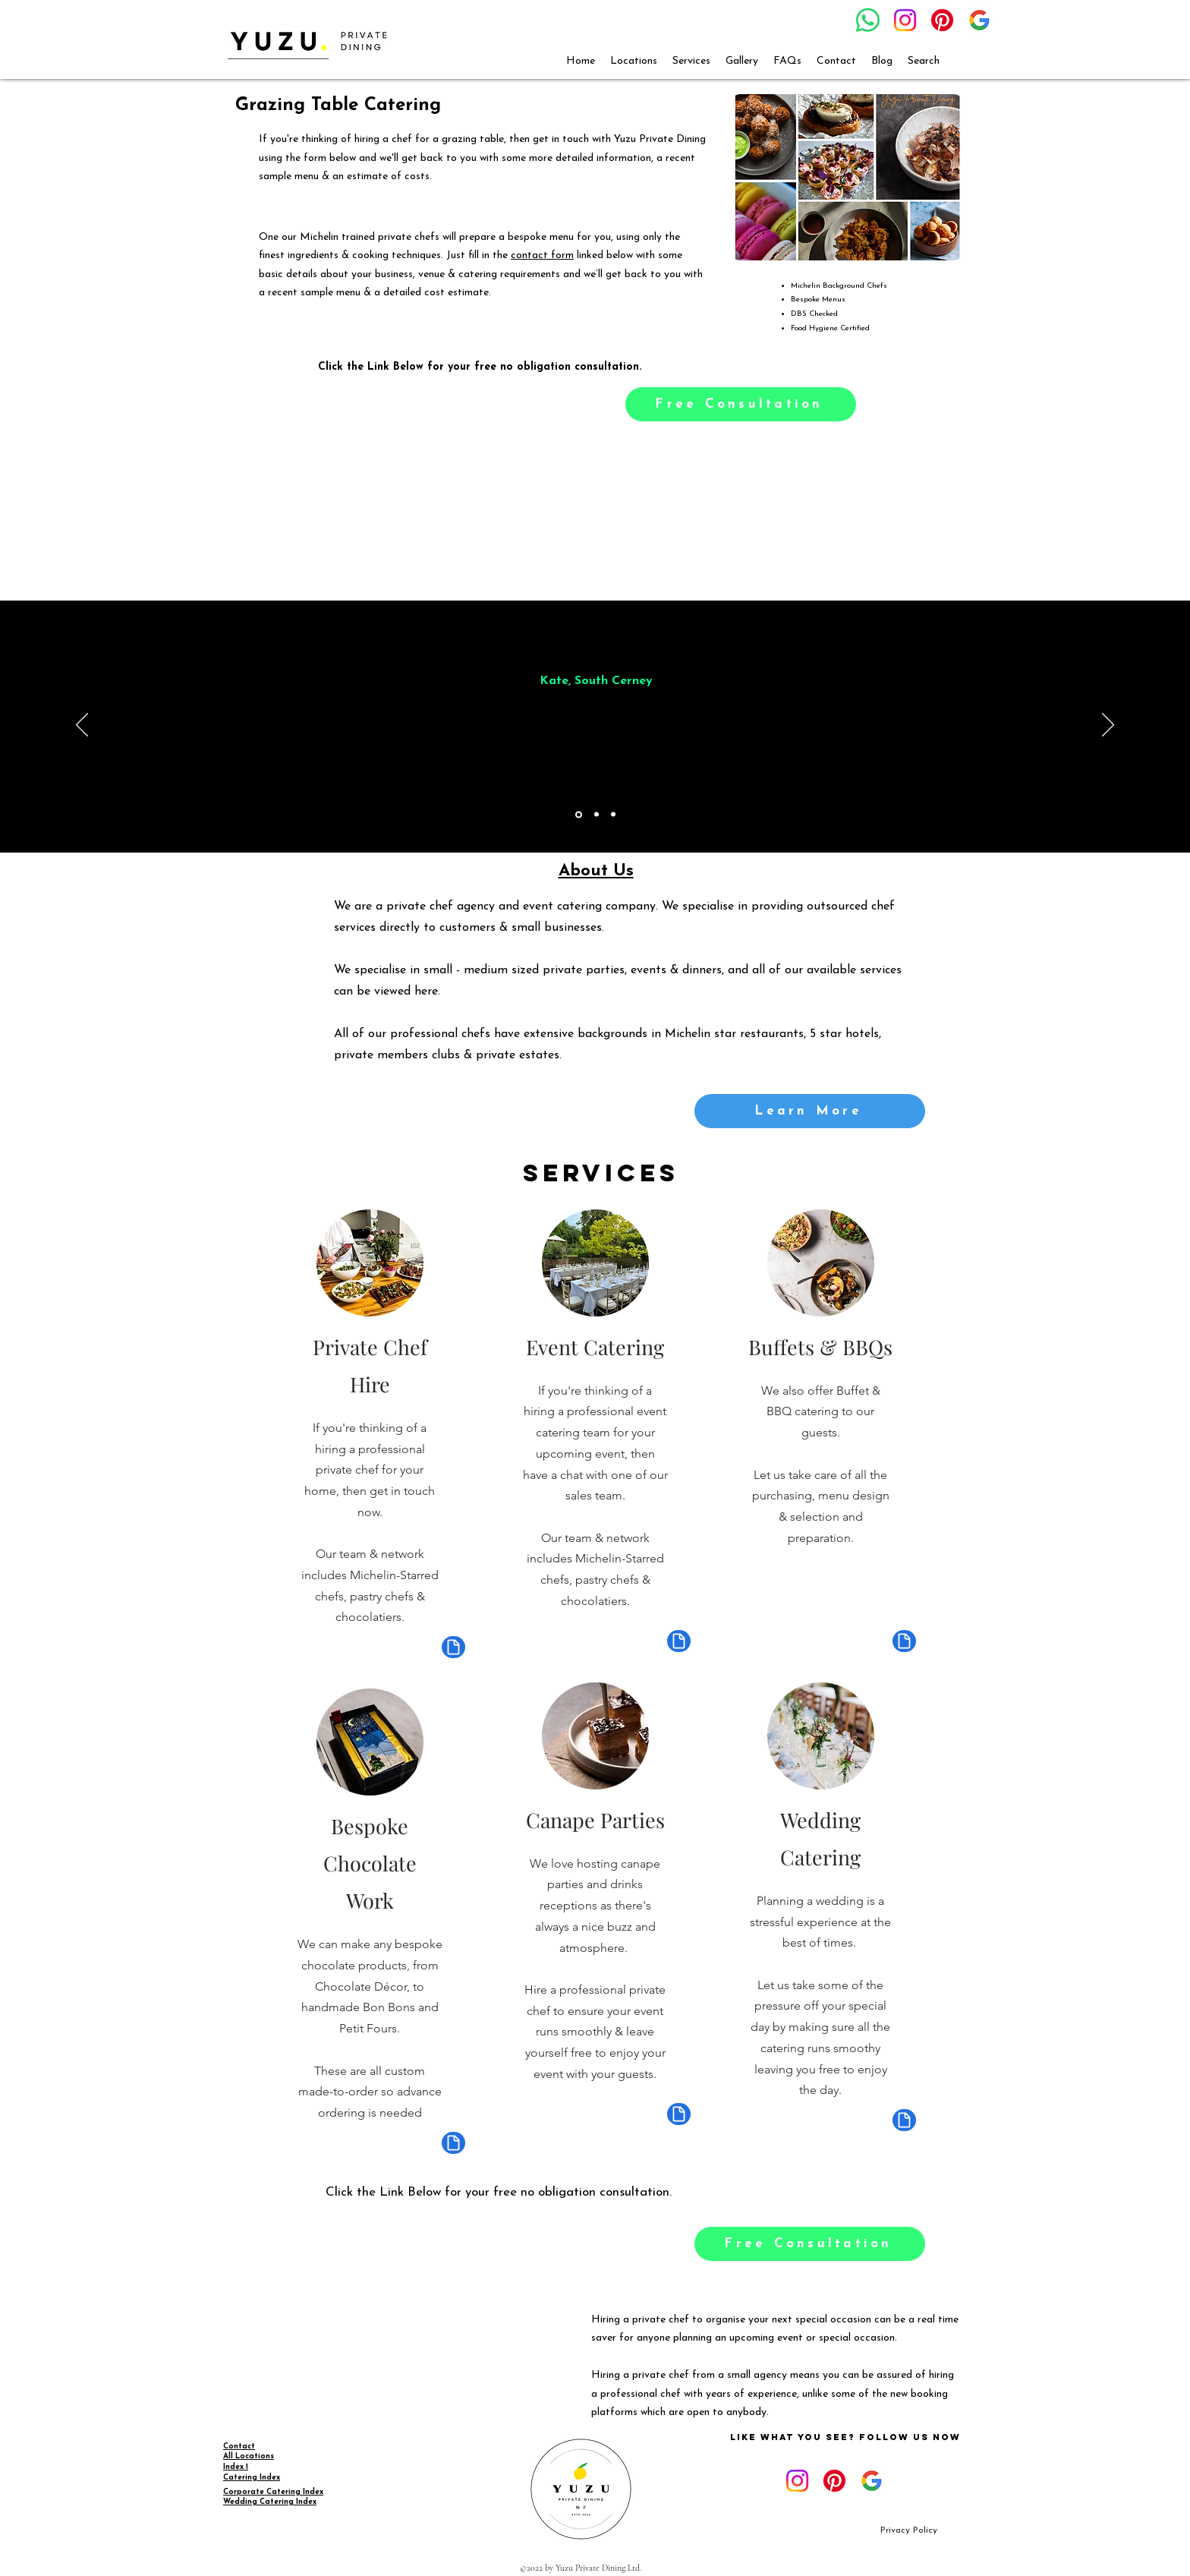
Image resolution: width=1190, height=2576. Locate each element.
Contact (239, 2446)
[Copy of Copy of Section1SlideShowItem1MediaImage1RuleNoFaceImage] (613, 814)
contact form (542, 255)
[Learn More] (809, 1111)
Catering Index (251, 2478)
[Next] (1108, 726)
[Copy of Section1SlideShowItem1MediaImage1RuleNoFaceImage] (596, 814)
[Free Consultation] (740, 404)
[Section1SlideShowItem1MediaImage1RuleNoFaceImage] (578, 814)
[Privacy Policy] (909, 2531)
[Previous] (82, 726)
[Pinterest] (942, 20)
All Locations (248, 2456)
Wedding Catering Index (269, 2502)
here (426, 991)
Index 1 (235, 2467)
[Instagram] (905, 20)
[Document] (453, 1647)
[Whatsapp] (868, 20)
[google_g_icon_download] (979, 20)
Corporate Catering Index (273, 2492)
